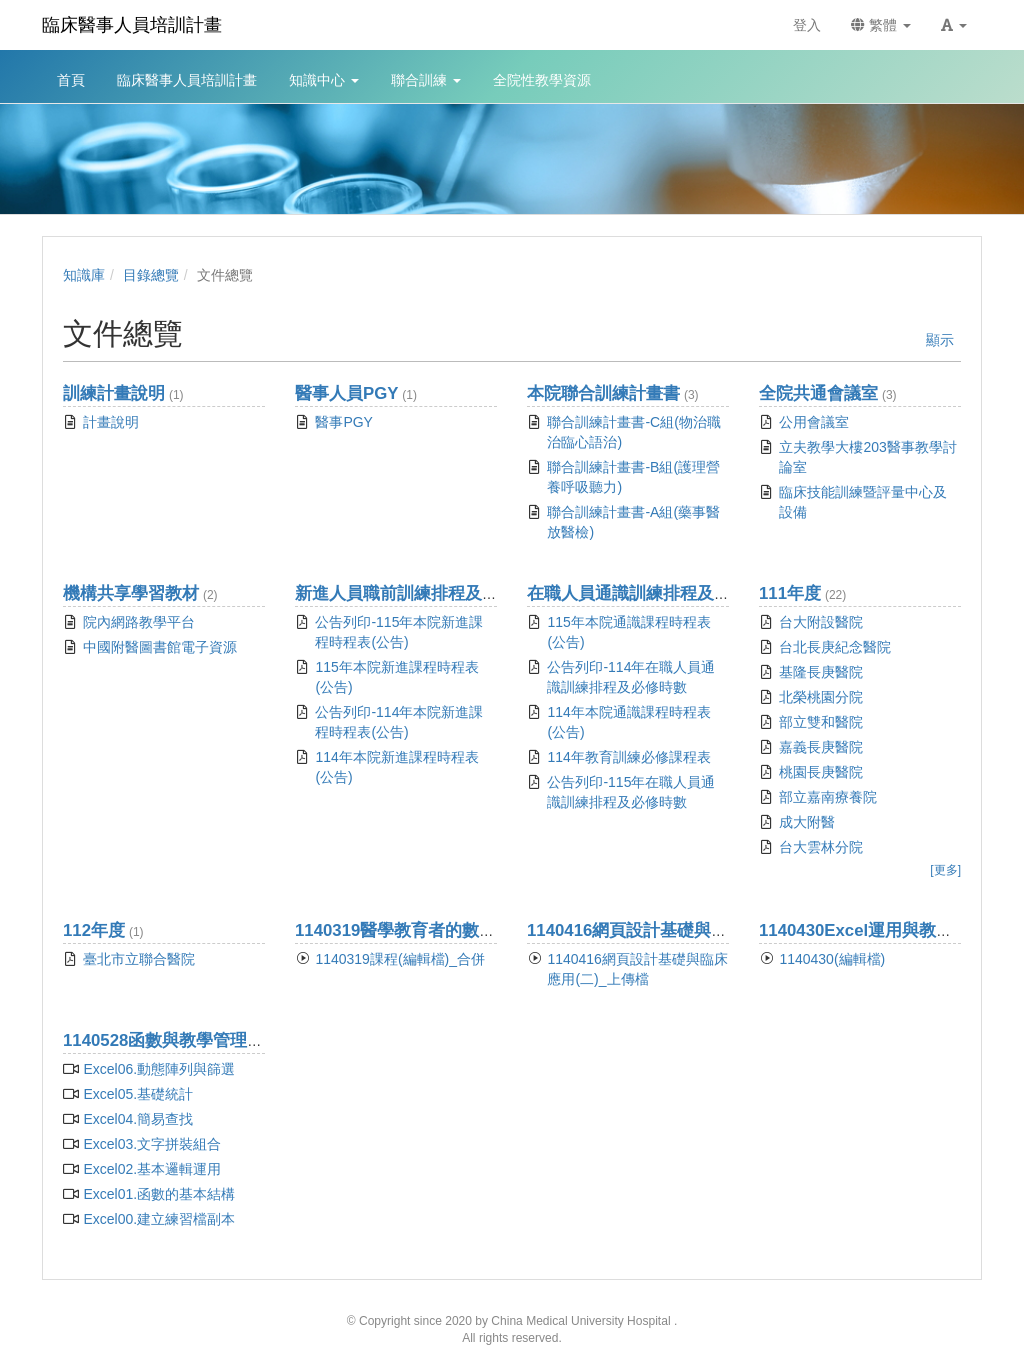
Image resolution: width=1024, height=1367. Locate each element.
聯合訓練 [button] (426, 80)
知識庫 (84, 275)
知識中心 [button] (324, 80)
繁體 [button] (881, 25)
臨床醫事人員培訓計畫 (132, 25)
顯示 (940, 340)
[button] (954, 25)
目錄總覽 (151, 275)
